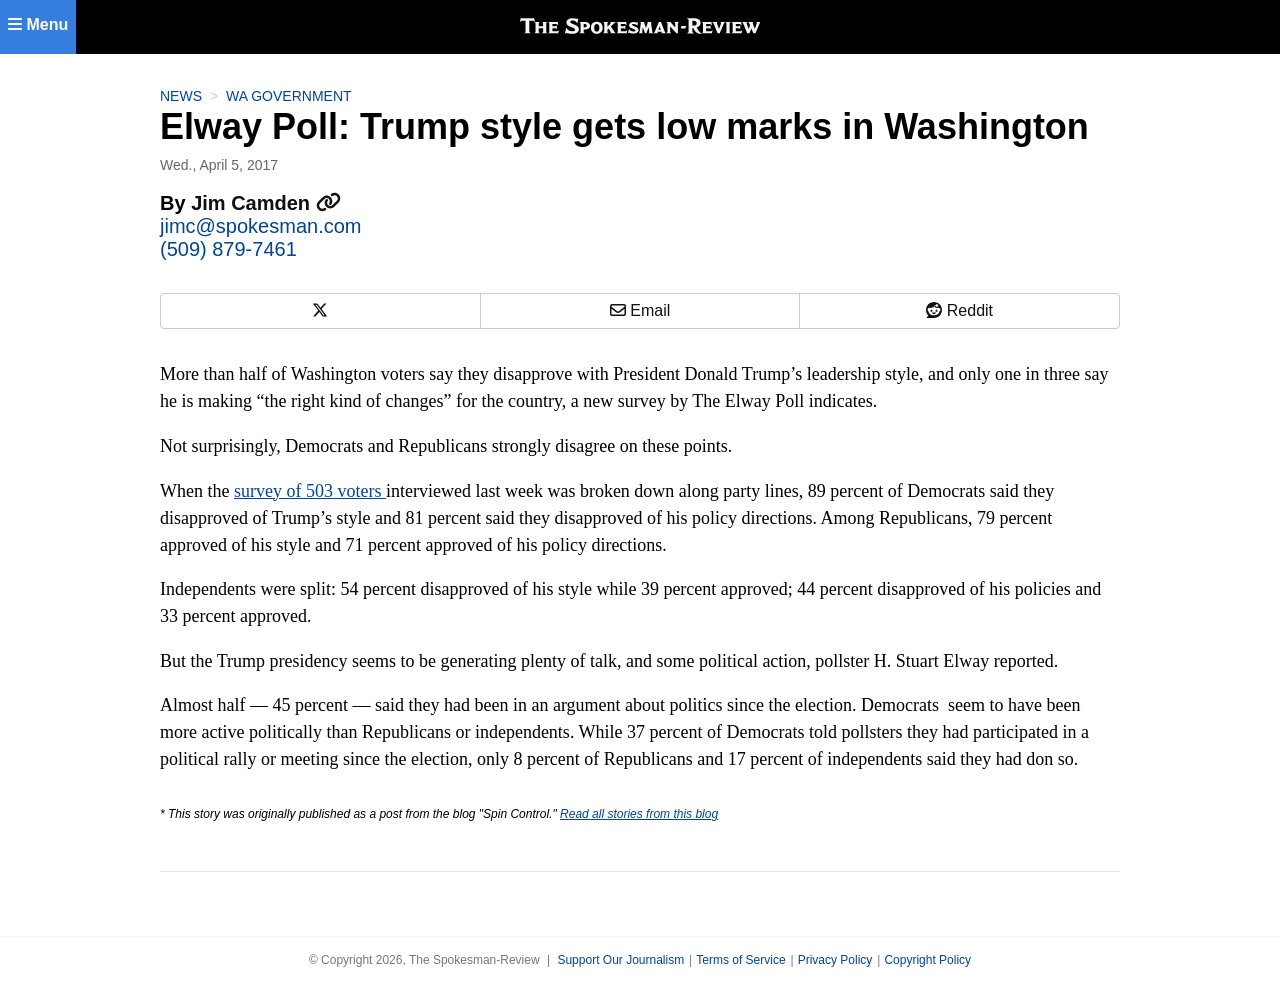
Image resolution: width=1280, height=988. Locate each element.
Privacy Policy (835, 960)
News (181, 96)
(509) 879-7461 (228, 249)
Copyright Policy (927, 960)
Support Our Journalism (620, 960)
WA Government (289, 96)
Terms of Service (740, 960)
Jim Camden (265, 203)
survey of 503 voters (310, 491)
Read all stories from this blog (639, 814)
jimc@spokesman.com (260, 226)
